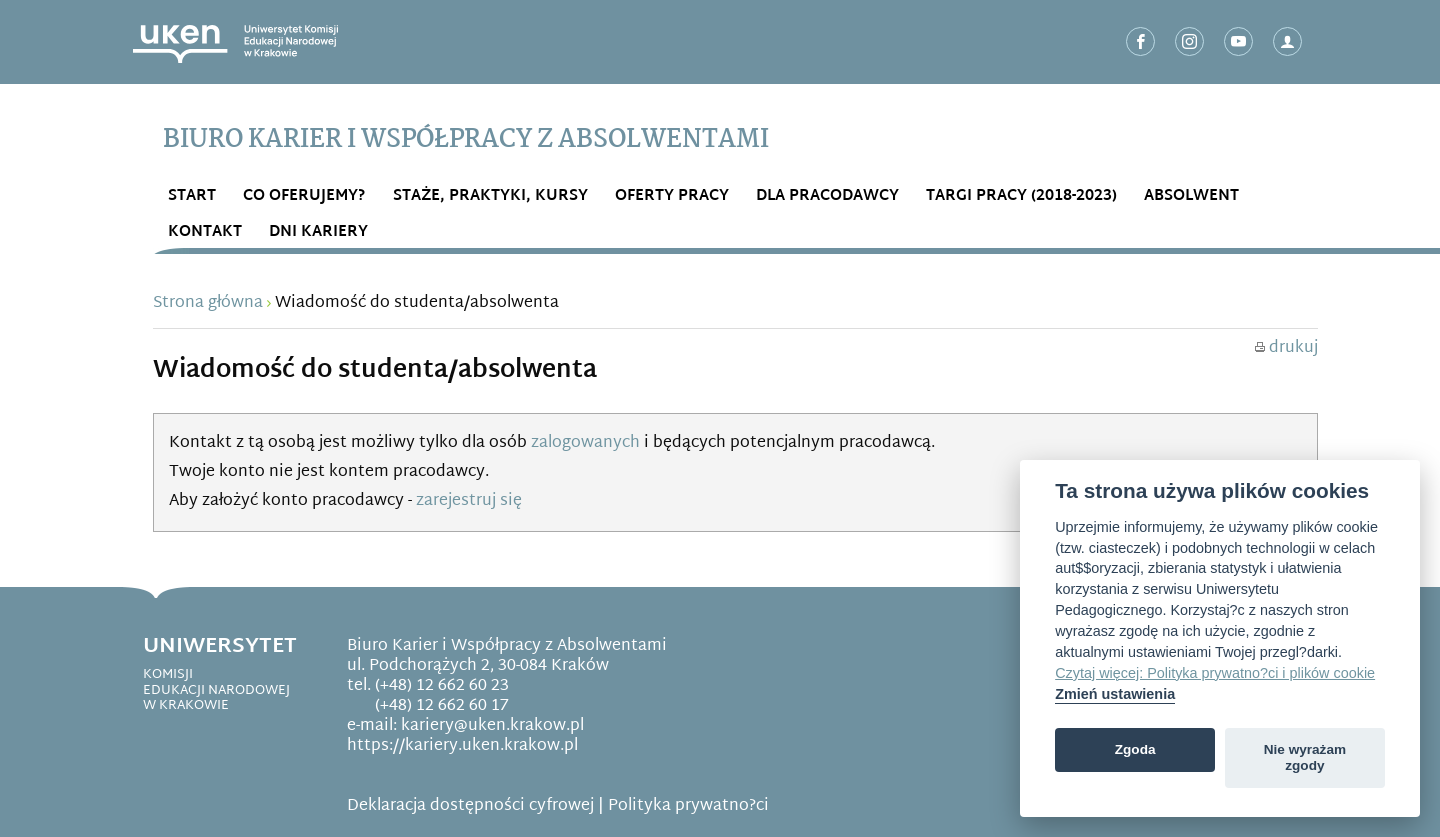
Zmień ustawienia (1115, 694)
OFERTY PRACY (672, 196)
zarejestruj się (469, 501)
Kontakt (205, 232)
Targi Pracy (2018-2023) (1021, 196)
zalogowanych (585, 443)
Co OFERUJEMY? (304, 196)
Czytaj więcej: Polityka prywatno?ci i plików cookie (1215, 673)
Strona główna (208, 303)
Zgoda (1135, 749)
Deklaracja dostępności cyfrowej (470, 806)
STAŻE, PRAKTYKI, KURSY (490, 196)
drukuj (1286, 348)
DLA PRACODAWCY (827, 196)
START (192, 196)
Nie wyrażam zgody (1305, 757)
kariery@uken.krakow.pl (492, 726)
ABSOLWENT (1191, 196)
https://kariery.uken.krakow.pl (462, 746)
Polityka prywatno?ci (688, 806)
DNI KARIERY (318, 232)
